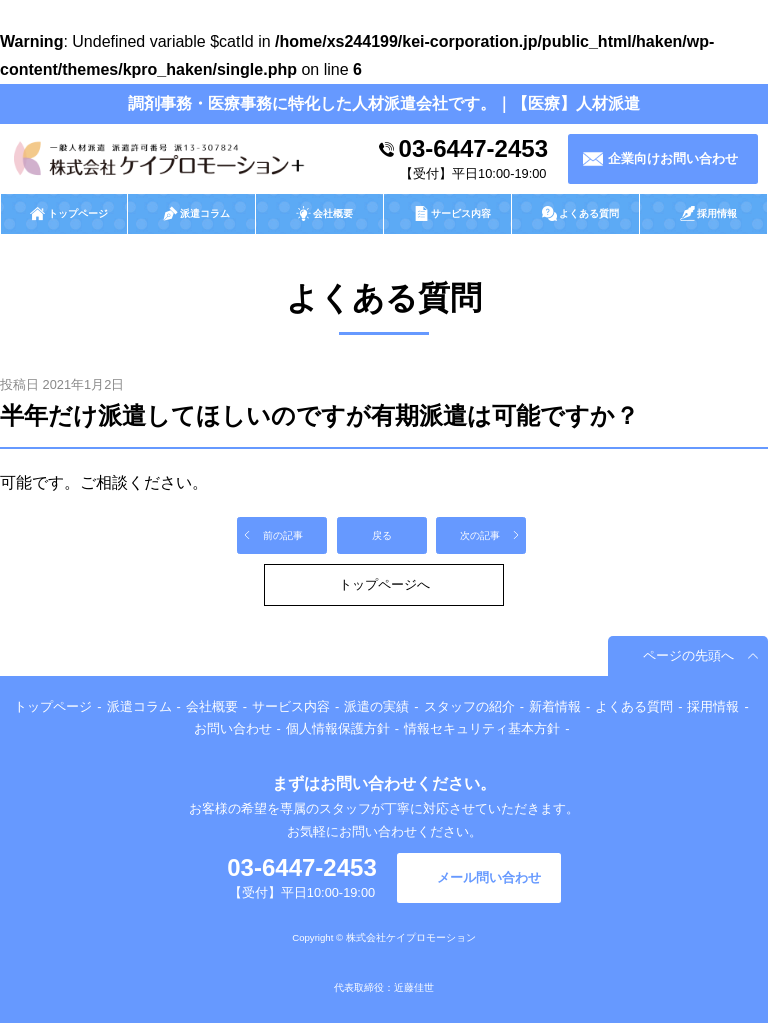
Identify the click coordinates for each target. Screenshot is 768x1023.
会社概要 (212, 706)
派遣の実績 (376, 706)
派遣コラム (139, 706)
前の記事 (283, 535)
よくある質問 (634, 706)
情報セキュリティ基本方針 (482, 728)
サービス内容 (291, 706)
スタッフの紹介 (469, 706)
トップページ (53, 706)
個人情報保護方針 (338, 728)
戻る (382, 535)
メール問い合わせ (489, 877)
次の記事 (480, 535)
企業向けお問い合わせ (673, 158)
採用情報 (713, 706)
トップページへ (384, 584)
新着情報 (555, 706)
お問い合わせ (233, 728)
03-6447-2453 (473, 148)
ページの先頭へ (688, 655)
